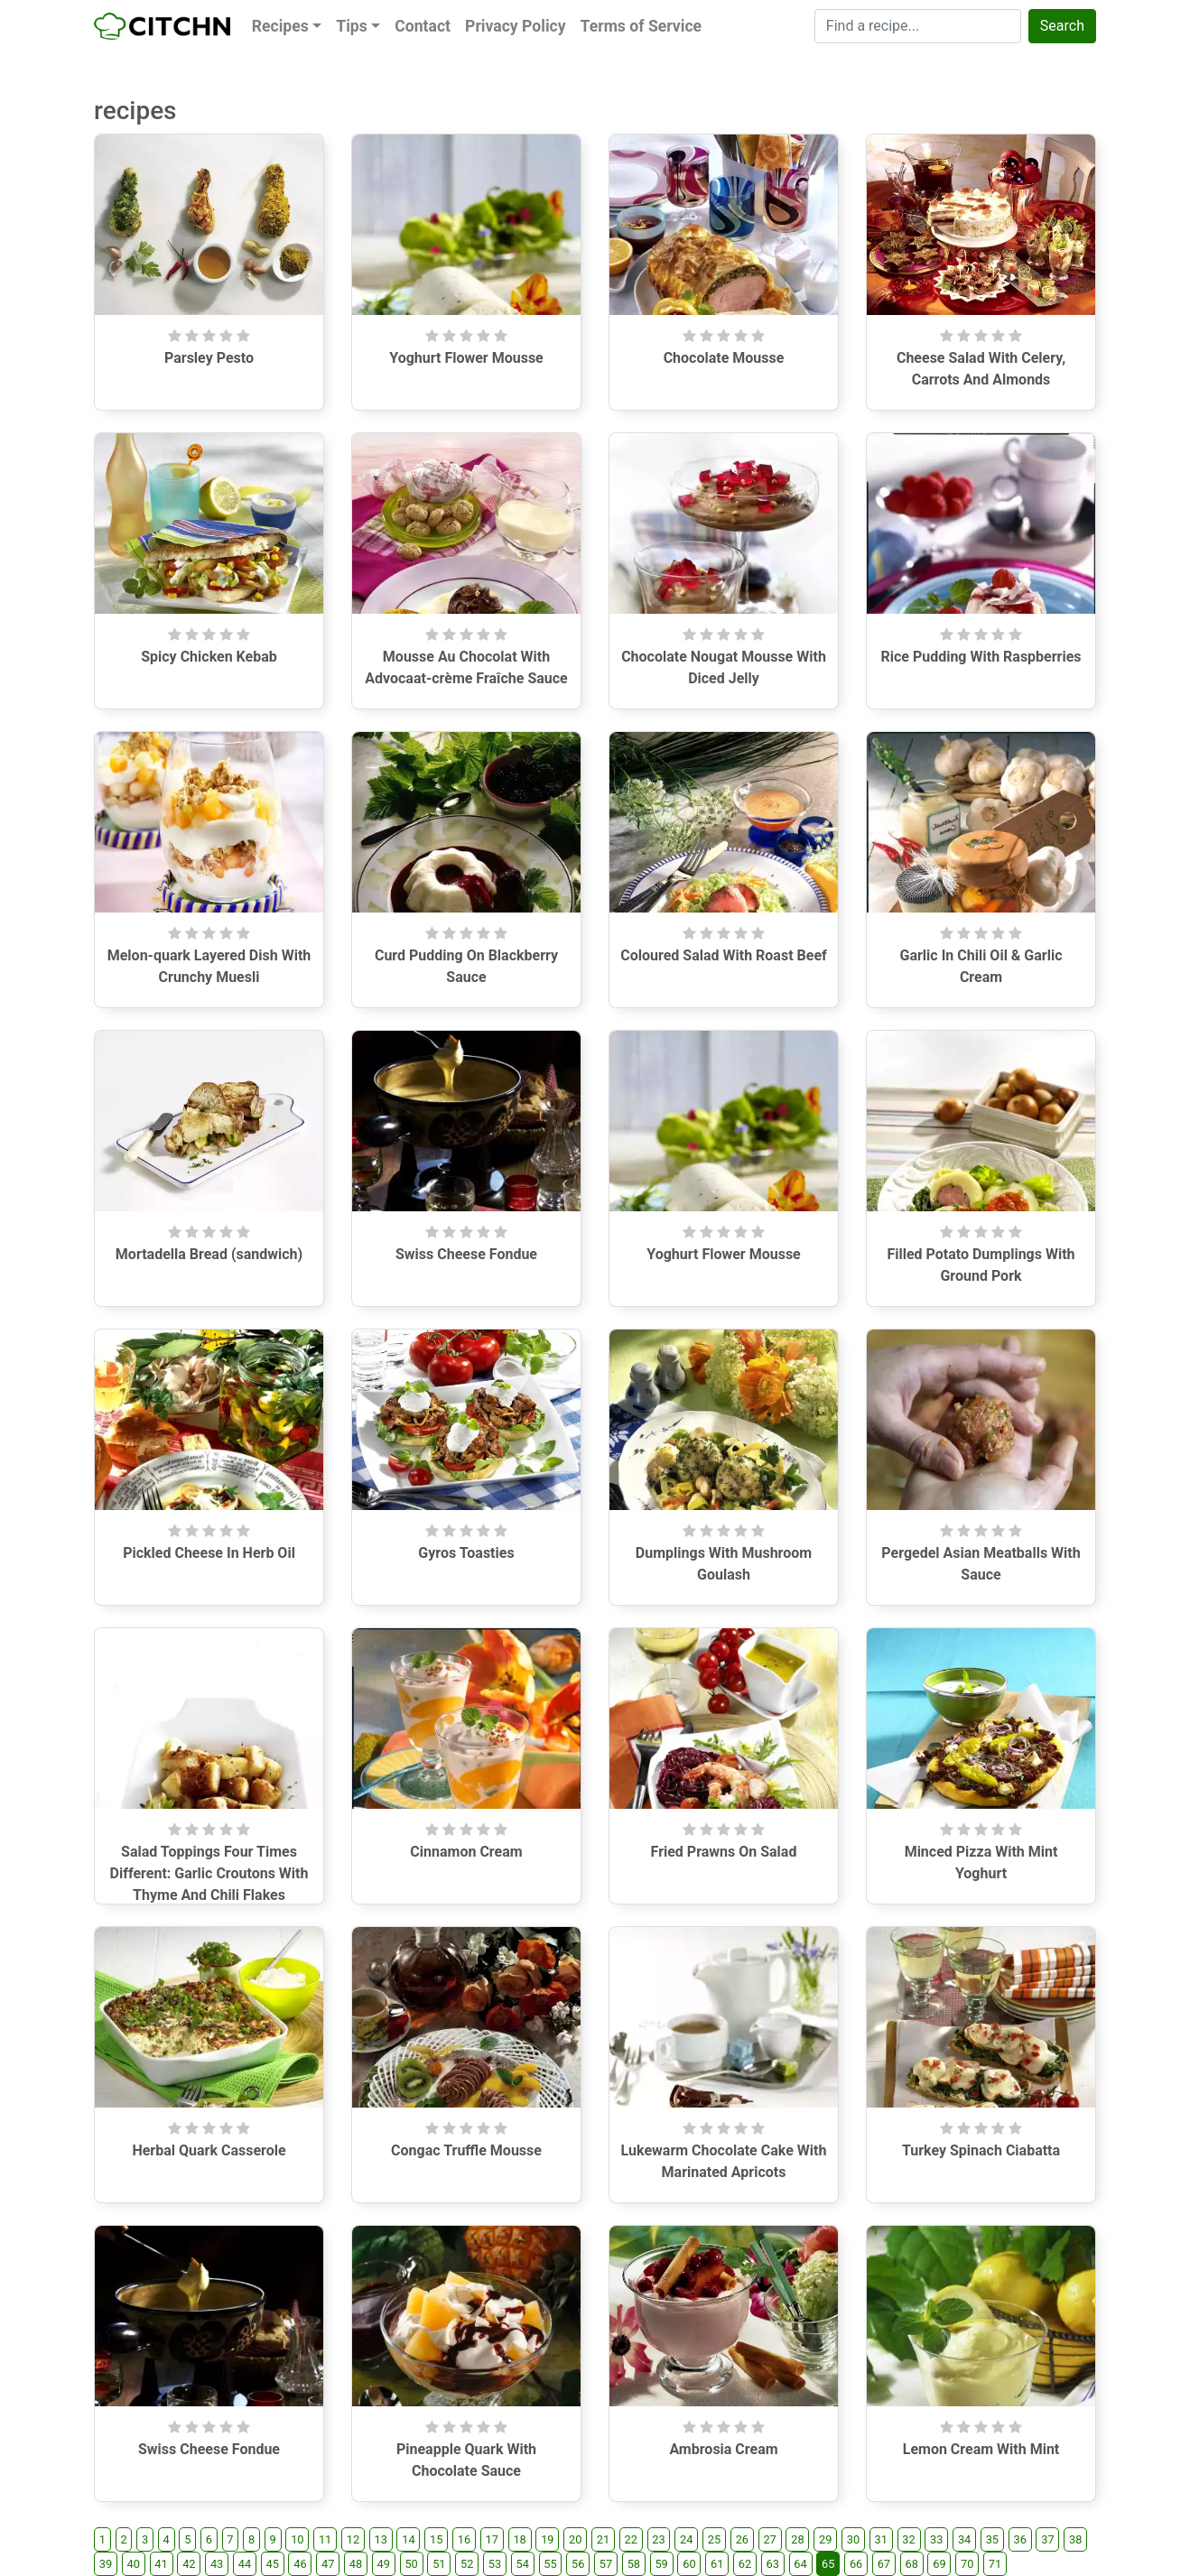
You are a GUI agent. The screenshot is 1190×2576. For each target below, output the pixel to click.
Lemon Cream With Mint (981, 2449)
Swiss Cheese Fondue (466, 1254)
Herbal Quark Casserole (208, 2150)
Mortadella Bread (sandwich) (209, 1254)
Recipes (280, 26)
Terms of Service (641, 26)
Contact (423, 26)
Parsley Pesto (209, 357)
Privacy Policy (515, 26)
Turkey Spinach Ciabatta (981, 2150)
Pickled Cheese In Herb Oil (209, 1552)
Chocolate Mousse (724, 357)
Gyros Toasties (466, 1552)
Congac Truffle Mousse (466, 2150)
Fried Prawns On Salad (724, 1851)
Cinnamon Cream (466, 1851)
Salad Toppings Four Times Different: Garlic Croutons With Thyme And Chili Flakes (209, 1873)
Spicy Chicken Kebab (209, 656)
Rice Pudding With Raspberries (980, 656)
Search (1062, 25)
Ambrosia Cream (723, 2449)
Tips (351, 26)
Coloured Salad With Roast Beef (723, 955)
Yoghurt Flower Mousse (466, 357)
